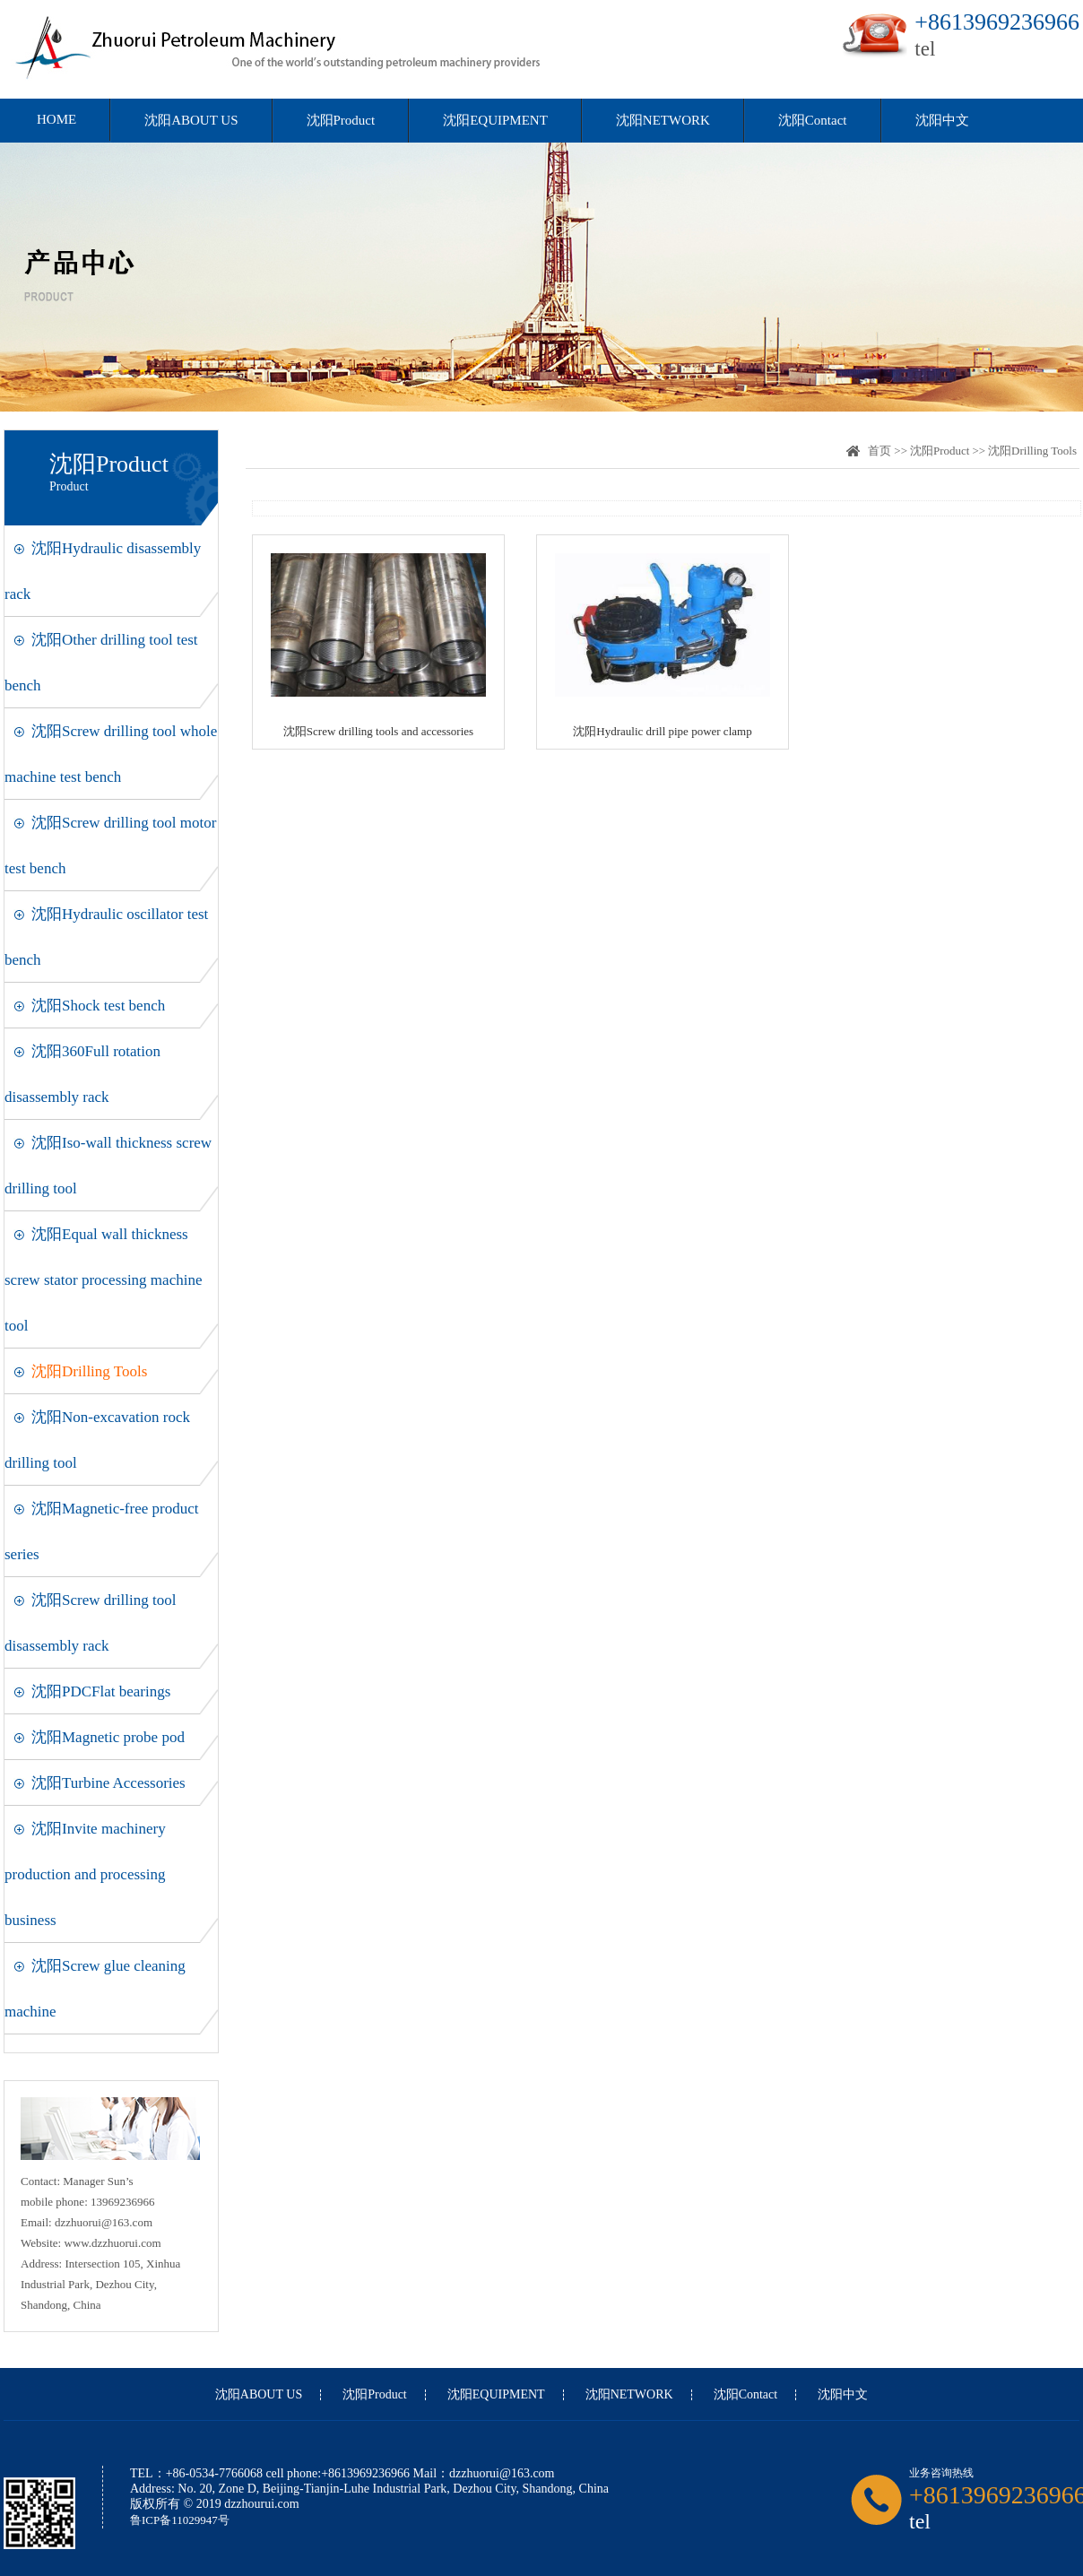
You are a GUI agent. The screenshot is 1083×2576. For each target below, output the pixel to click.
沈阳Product (341, 120)
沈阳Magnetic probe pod (108, 1737)
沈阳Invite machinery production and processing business (85, 1874)
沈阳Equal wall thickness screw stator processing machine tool (103, 1280)
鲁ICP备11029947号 (180, 2520)
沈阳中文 (942, 120)
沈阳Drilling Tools (89, 1371)
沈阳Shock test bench (98, 1005)
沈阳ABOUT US (191, 120)
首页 (879, 450)
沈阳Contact (812, 120)
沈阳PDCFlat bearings (100, 1691)
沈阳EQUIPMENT (495, 120)
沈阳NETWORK (663, 120)
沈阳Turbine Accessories (108, 1782)
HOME (56, 119)
